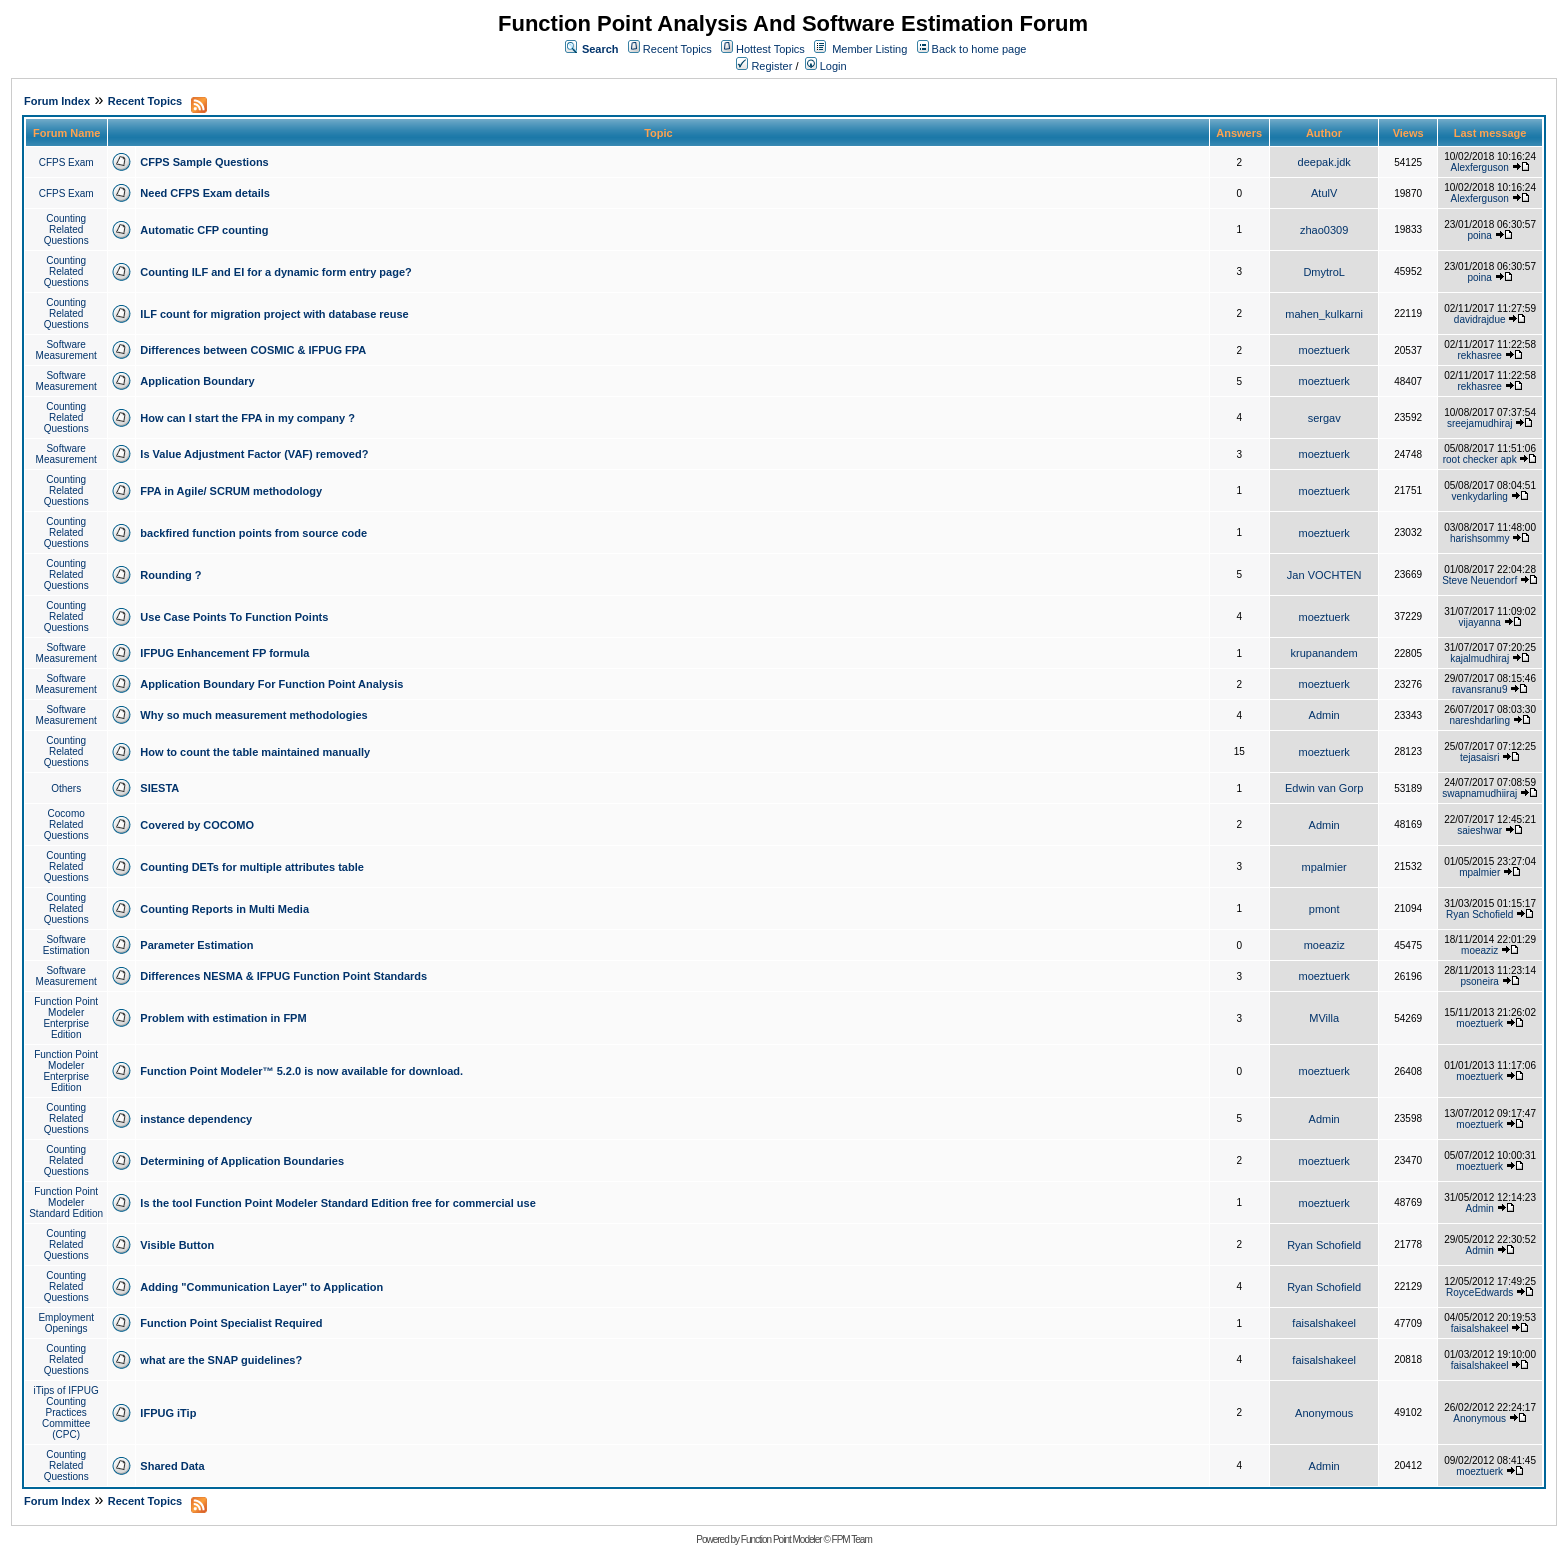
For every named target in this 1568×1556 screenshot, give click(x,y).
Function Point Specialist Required (231, 1323)
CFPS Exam (66, 162)
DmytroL (1324, 272)
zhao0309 (1324, 230)
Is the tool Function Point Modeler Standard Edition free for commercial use (337, 1203)
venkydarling (1480, 496)
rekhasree (1479, 355)
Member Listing (869, 49)
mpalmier (1324, 867)
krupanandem (1324, 653)
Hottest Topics (770, 49)
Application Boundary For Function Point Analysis (271, 684)
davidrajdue (1480, 319)
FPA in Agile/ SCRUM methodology (231, 491)
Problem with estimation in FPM (223, 1018)
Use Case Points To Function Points (234, 617)
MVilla (1324, 1018)
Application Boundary (197, 381)
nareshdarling (1479, 720)
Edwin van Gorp (1324, 788)
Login (826, 66)
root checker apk (1480, 459)
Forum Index (57, 101)
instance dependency (196, 1119)
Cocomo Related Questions (66, 824)
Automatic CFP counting (204, 230)
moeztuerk (1323, 350)
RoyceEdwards (1479, 1292)
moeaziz (1324, 945)
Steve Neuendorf (1479, 580)
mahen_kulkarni (1324, 314)
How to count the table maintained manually (255, 752)
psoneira (1480, 981)
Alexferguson (1480, 167)
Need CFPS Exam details (205, 193)
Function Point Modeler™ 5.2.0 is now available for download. (301, 1071)
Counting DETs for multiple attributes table (251, 867)
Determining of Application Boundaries (242, 1161)
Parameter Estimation (196, 945)
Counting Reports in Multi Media (224, 909)
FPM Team (852, 1539)
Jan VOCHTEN (1324, 575)
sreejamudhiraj (1480, 423)
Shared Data (172, 1466)
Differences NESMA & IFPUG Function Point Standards (283, 976)
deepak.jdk (1324, 162)
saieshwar (1479, 830)
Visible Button (177, 1245)
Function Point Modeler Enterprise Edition (66, 1018)
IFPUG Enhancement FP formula (224, 653)
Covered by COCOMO (197, 825)
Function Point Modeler (781, 1539)
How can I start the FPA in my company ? (247, 418)
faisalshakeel (1324, 1323)
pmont (1324, 909)
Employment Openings (66, 1323)
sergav (1324, 418)
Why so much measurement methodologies (253, 715)
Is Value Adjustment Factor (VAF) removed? (254, 454)
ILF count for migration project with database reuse (274, 314)
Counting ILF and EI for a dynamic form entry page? (275, 272)
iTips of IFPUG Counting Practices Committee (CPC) (66, 1412)
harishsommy (1479, 538)
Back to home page (979, 49)
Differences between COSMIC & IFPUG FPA (253, 350)
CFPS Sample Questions (204, 162)
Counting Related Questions (66, 229)
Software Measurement (66, 350)
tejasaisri (1479, 757)
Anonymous (1324, 1413)
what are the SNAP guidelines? (221, 1360)
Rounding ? (170, 575)
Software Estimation (66, 945)
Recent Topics (677, 49)
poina (1479, 235)
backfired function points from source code (253, 533)
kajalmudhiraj (1479, 658)
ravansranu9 (1480, 689)
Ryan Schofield (1479, 914)
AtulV (1324, 193)
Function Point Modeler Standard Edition (66, 1202)
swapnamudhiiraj (1479, 793)
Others (66, 788)
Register (764, 66)
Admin (1324, 715)
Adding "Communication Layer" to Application (261, 1287)
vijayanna (1480, 622)
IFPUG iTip (168, 1413)
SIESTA (159, 788)
